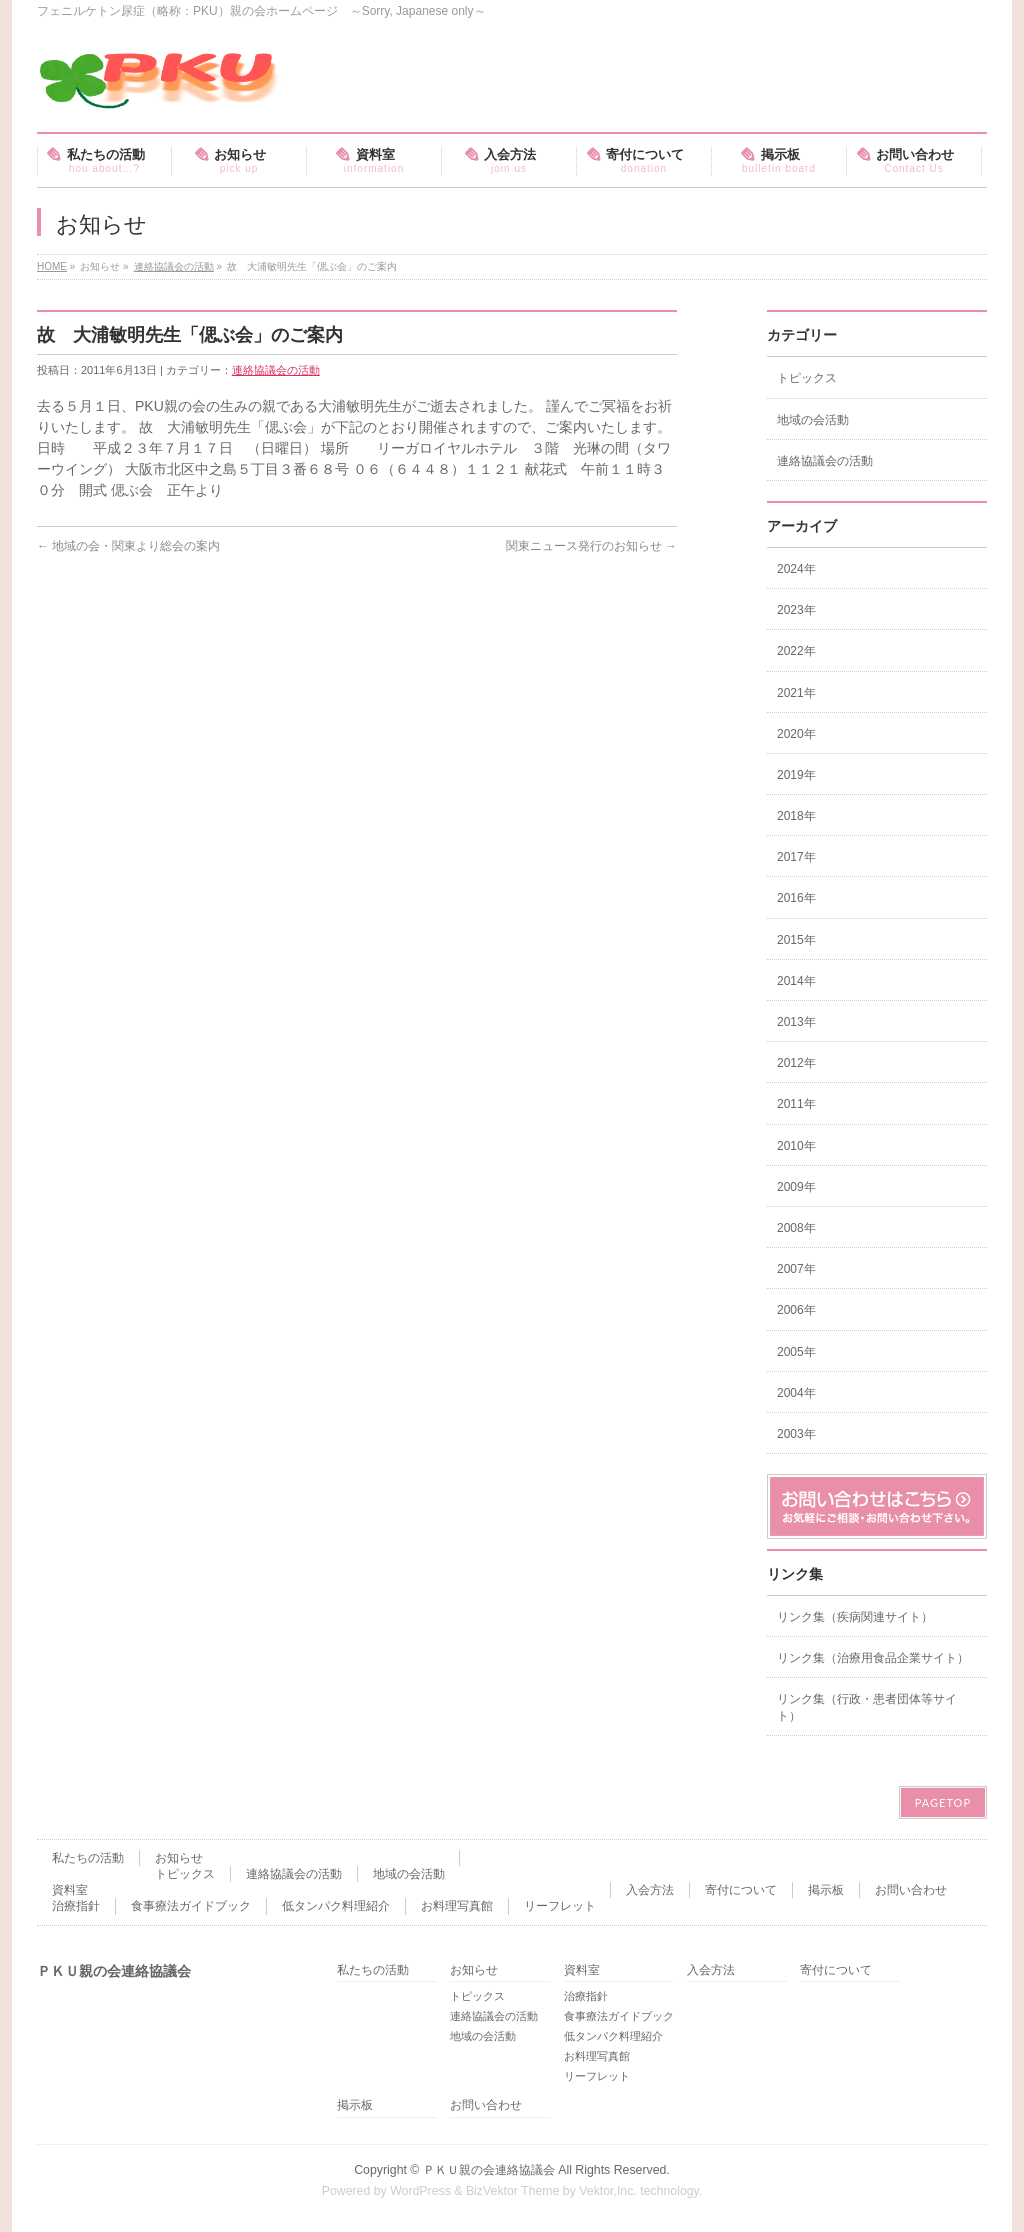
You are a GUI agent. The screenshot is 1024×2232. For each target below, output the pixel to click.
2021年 (796, 693)
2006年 (796, 1310)
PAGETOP (943, 1802)
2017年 (796, 857)
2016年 (796, 898)
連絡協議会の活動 (174, 266)
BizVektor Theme (513, 2191)
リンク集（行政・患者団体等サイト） (867, 1707)
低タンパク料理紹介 (336, 1906)
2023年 (796, 610)
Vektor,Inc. (608, 2191)
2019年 (796, 775)
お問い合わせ (911, 1890)
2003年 (796, 1434)
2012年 (796, 1063)
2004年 (796, 1393)
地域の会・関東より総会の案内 (128, 546)
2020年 (796, 734)
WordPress (420, 2191)
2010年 (796, 1146)
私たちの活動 (88, 1858)
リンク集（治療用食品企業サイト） (873, 1658)
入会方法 (650, 1890)
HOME (52, 266)
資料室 (70, 1890)
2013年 (796, 1022)
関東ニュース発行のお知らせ (591, 546)
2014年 (796, 981)
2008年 (796, 1228)
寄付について (741, 1890)
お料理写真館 (457, 1906)
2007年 (796, 1269)
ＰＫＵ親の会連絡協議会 (489, 2170)
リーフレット (560, 1906)
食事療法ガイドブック (191, 1906)
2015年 (796, 940)
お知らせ (179, 1858)
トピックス (807, 378)
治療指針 (76, 1906)
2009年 (796, 1187)
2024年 (796, 569)
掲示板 (826, 1890)
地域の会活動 (813, 420)
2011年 (796, 1104)
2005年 (796, 1352)
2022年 (796, 651)
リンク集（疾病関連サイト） (855, 1617)
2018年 (796, 816)
